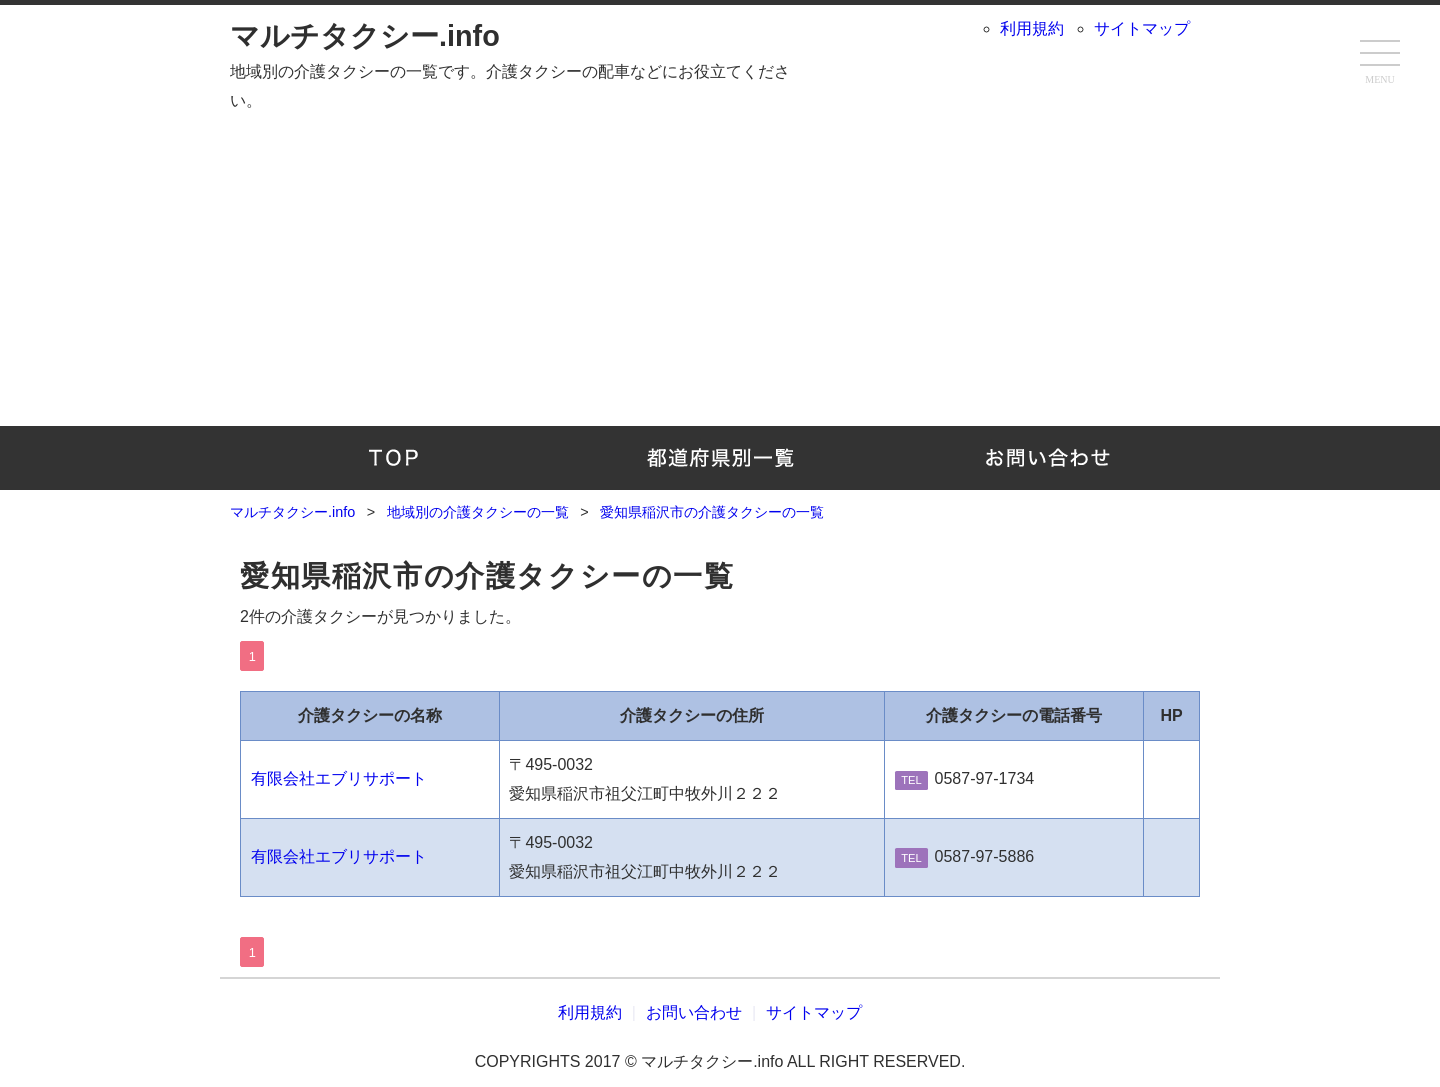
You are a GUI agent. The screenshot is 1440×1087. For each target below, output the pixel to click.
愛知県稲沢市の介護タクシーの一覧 (487, 576)
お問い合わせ (1046, 458)
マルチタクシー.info (365, 36)
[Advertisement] (720, 266)
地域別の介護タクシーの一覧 (720, 458)
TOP (393, 458)
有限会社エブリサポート (339, 778)
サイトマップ (1142, 28)
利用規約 (1032, 28)
